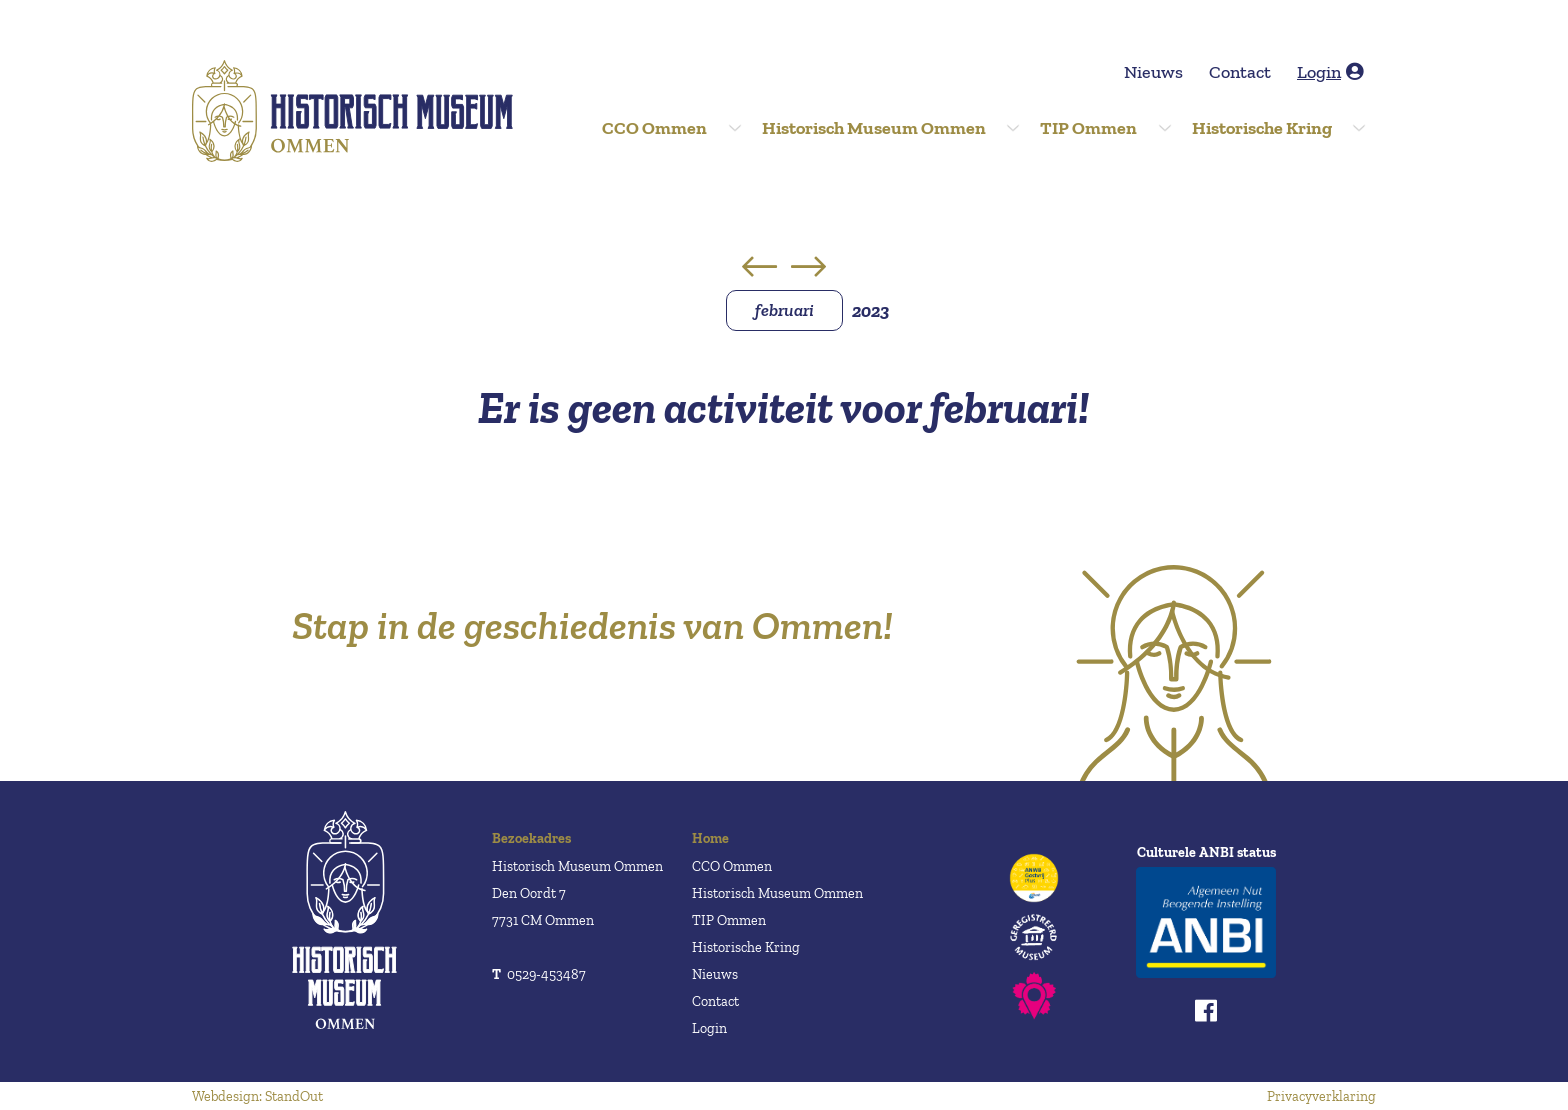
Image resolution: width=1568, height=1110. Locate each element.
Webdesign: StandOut (257, 1096)
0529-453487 (539, 974)
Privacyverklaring (1321, 1096)
